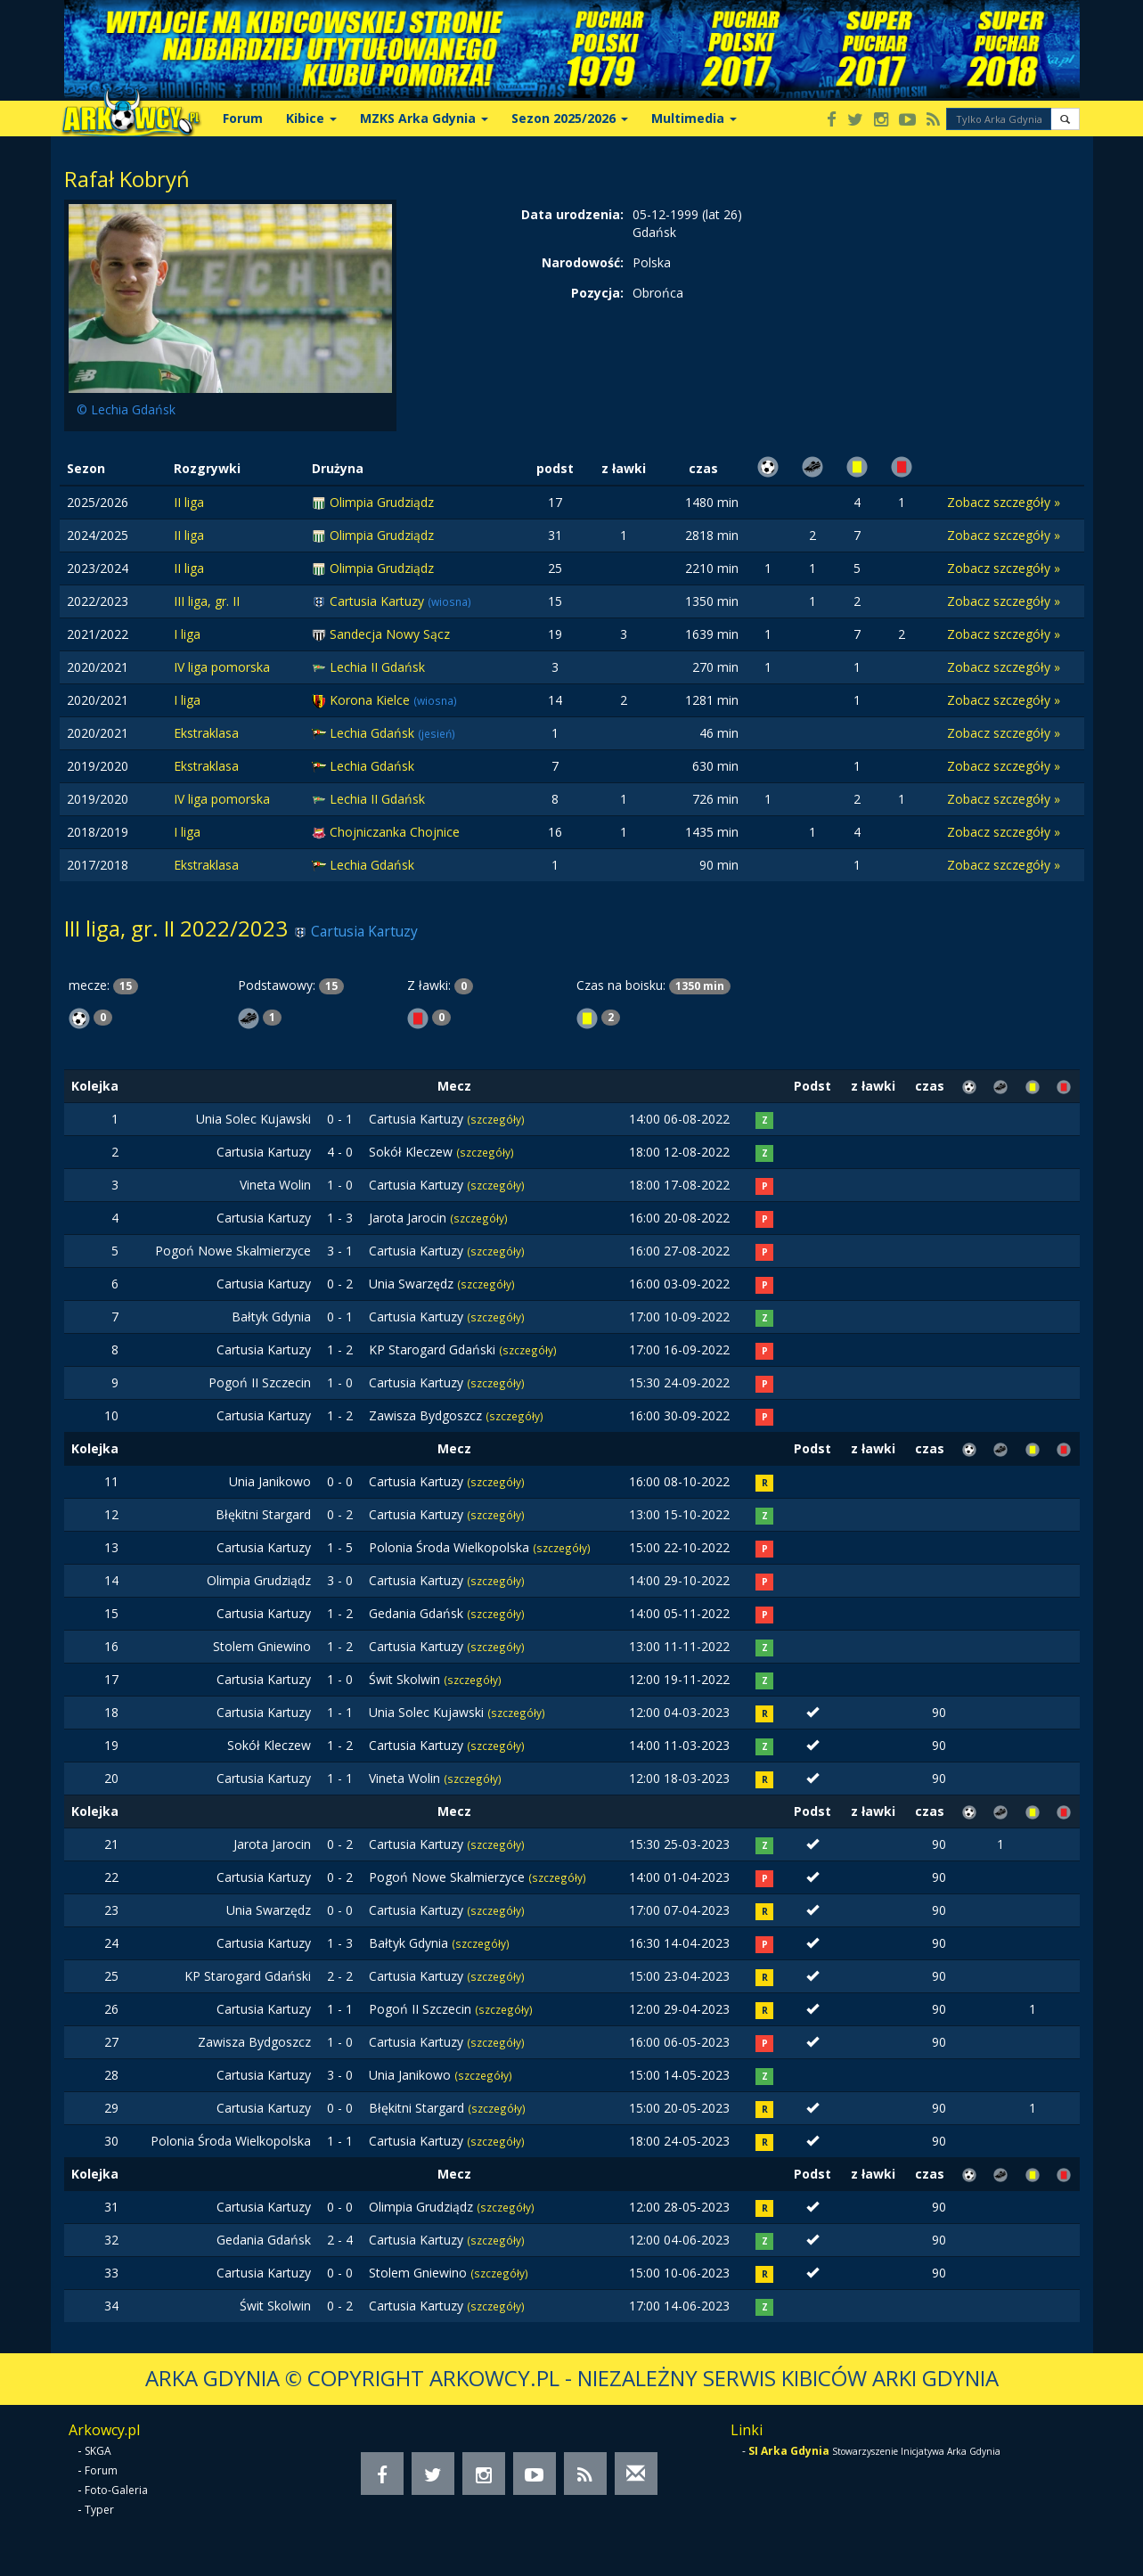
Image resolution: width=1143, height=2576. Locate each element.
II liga (189, 502)
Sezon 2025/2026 (569, 118)
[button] (1065, 119)
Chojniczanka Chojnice (395, 831)
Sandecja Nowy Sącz (390, 634)
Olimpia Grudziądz (382, 502)
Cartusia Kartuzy (379, 601)
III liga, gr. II (207, 601)
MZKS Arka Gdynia (424, 118)
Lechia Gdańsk (374, 732)
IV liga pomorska (222, 666)
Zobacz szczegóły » (1003, 502)
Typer (99, 2509)
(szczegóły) (496, 1119)
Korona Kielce (371, 699)
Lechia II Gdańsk (377, 666)
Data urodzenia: (572, 214)
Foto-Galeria (116, 2490)
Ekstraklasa (206, 732)
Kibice (311, 118)
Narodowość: (583, 262)
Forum (243, 118)
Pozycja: (597, 292)
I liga (187, 634)
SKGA (98, 2450)
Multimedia (694, 118)
